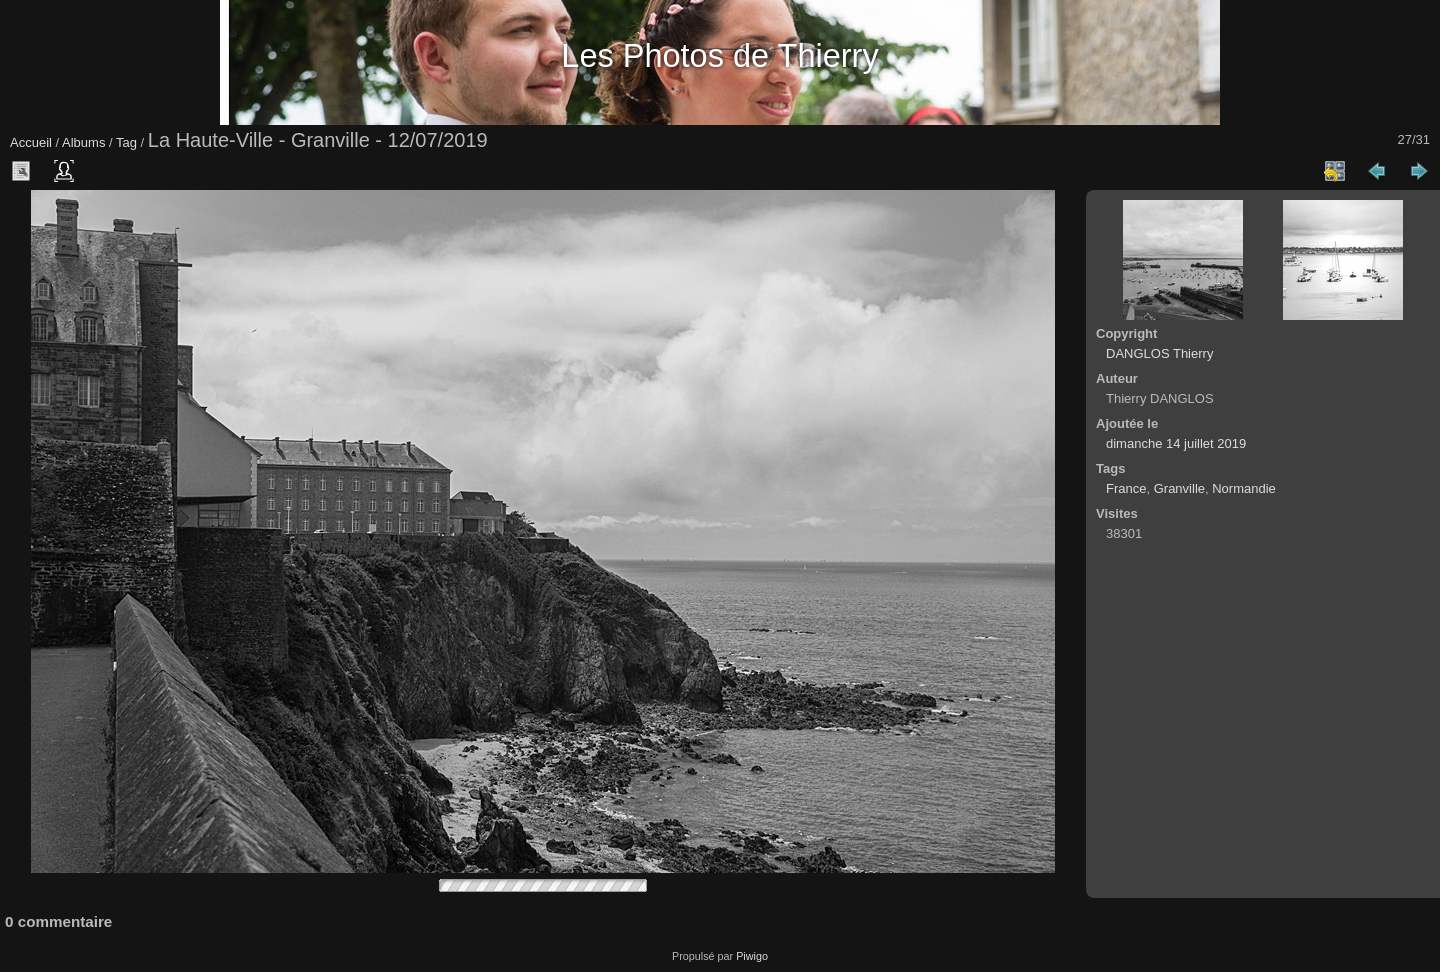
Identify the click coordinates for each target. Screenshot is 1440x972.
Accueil (31, 142)
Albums (83, 142)
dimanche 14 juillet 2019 (1176, 443)
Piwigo (752, 956)
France (1126, 488)
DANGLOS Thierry (1159, 353)
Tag (126, 142)
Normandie (1244, 488)
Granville (1179, 488)
